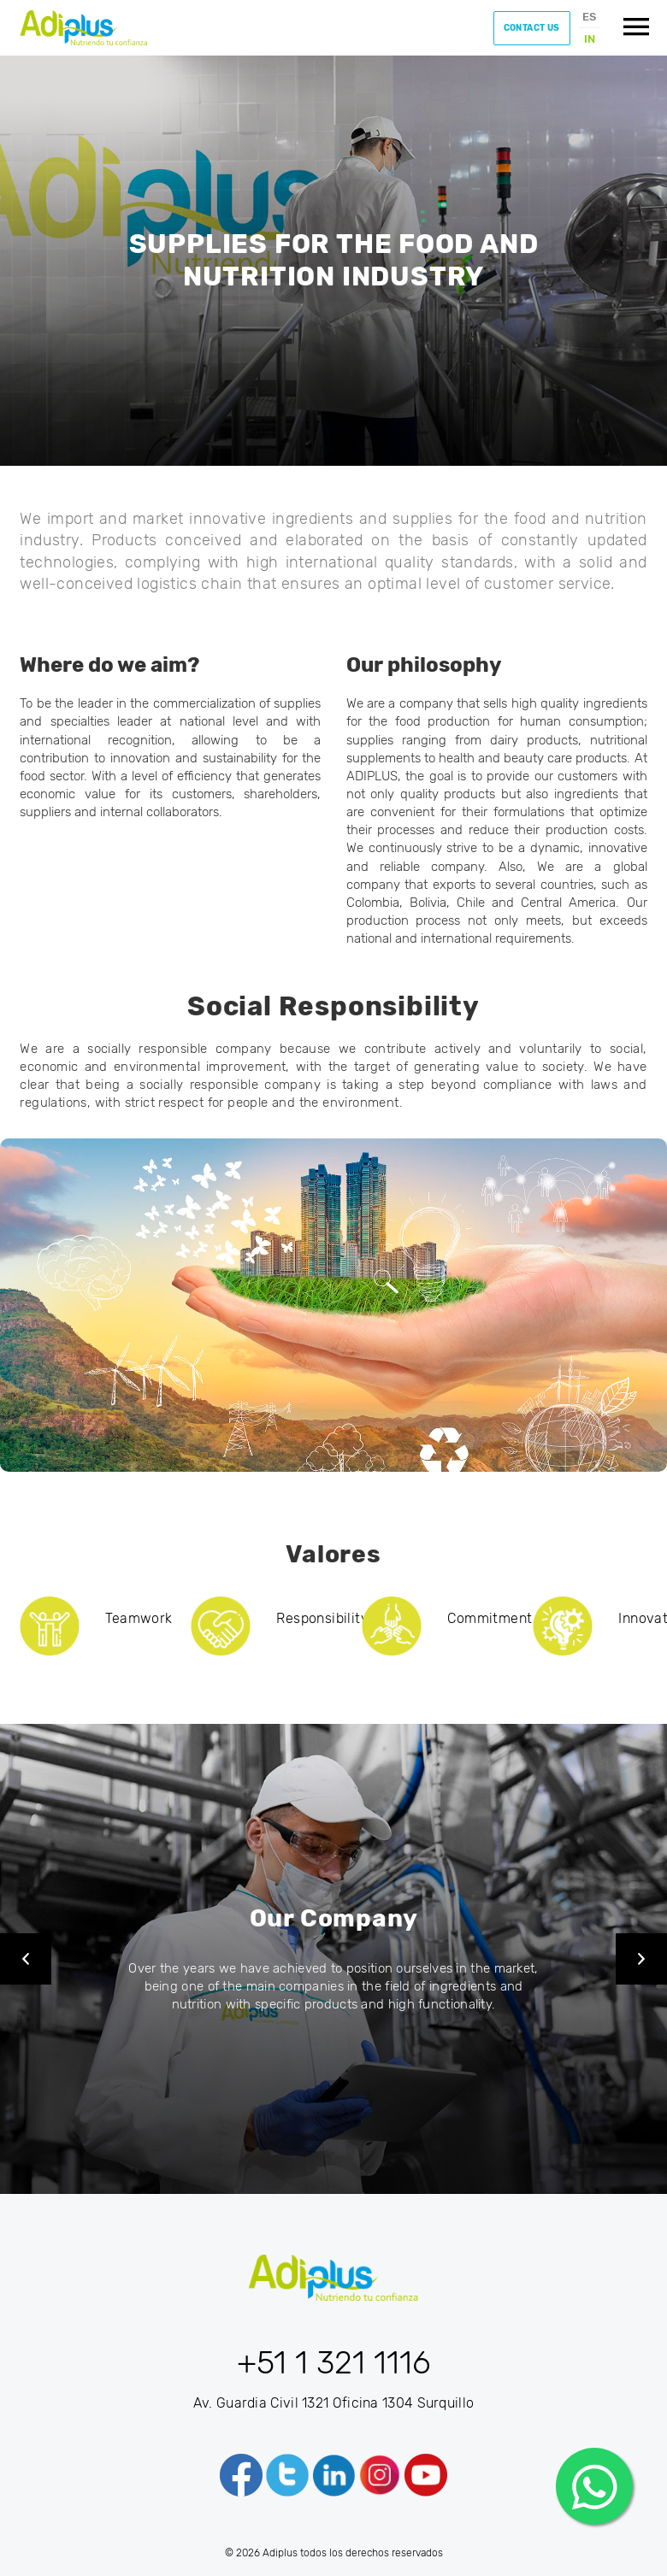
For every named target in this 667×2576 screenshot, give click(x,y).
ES (589, 16)
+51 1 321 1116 (334, 2362)
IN (589, 38)
